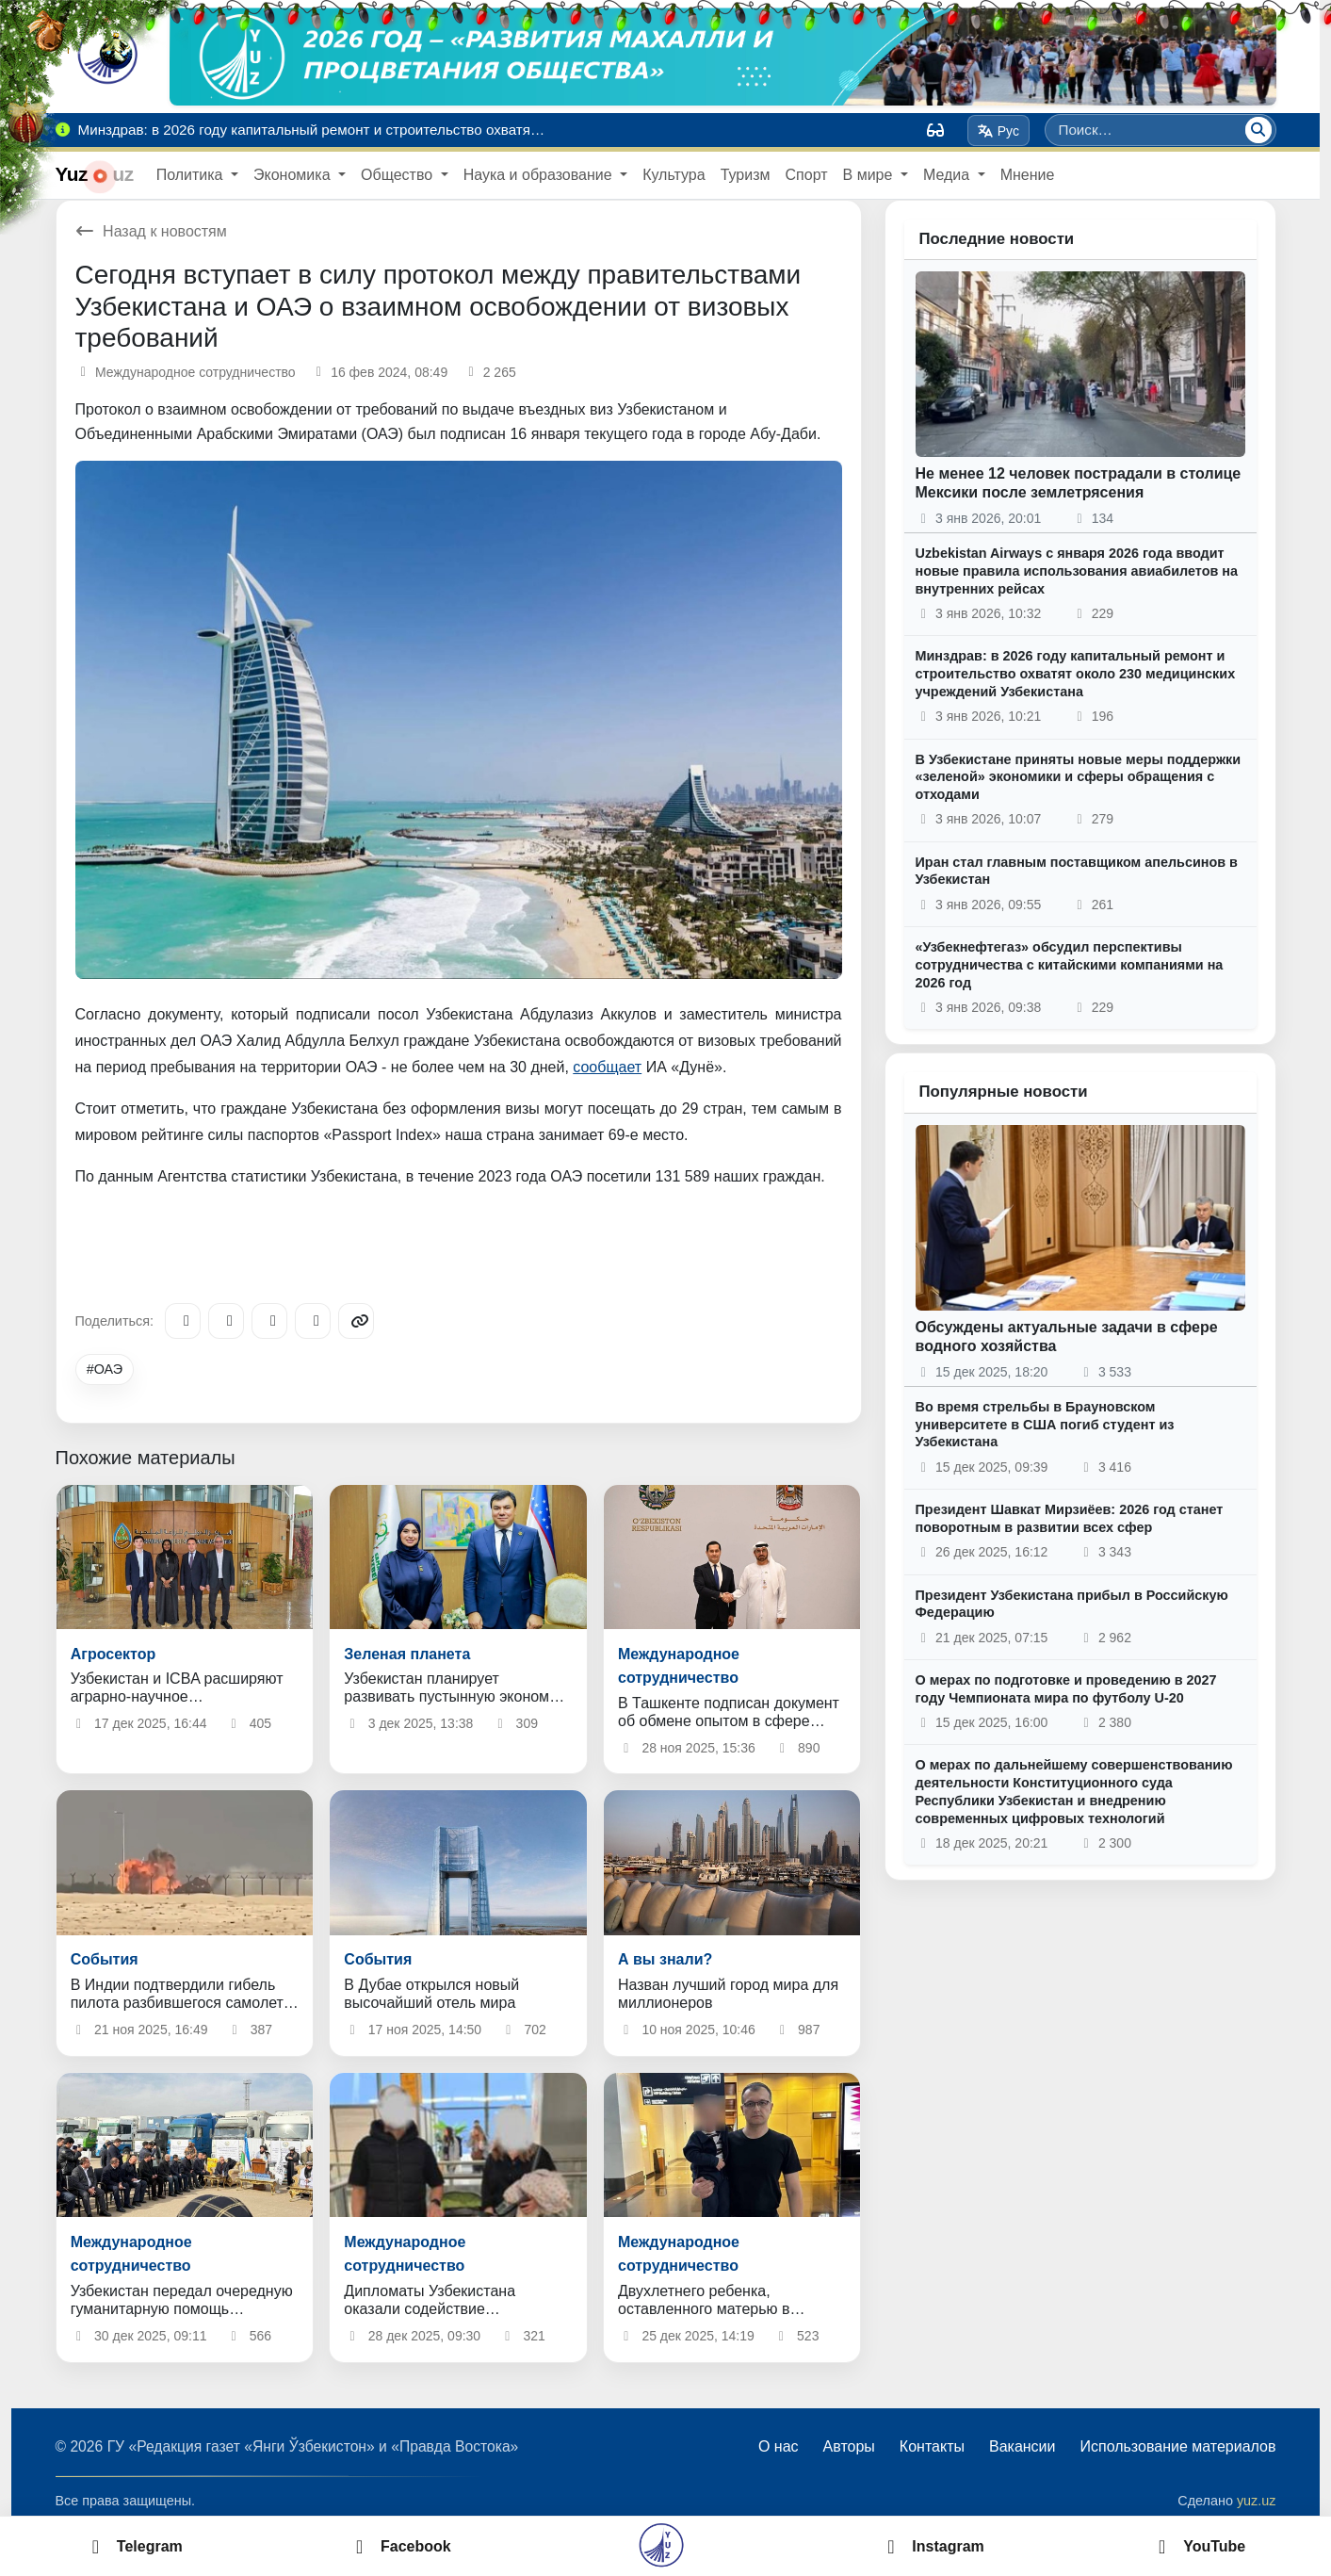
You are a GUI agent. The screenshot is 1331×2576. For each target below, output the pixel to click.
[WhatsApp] (313, 1321)
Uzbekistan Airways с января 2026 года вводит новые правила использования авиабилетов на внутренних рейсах (1077, 570)
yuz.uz (1256, 2500)
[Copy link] (356, 1321)
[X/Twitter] (269, 1321)
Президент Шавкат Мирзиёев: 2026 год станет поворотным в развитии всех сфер (1070, 1518)
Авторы (849, 2446)
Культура (674, 175)
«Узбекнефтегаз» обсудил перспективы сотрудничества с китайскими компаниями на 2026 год (1070, 964)
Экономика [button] (293, 175)
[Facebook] (226, 1321)
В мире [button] (870, 175)
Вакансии (1022, 2446)
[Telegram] (183, 1321)
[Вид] (935, 130)
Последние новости (997, 239)
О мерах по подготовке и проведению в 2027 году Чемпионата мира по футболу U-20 (1066, 1688)
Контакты (932, 2446)
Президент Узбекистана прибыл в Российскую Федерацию (1072, 1604)
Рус (998, 131)
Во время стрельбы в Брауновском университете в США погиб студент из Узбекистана (1045, 1424)
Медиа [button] (948, 175)
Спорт (807, 175)
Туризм (746, 175)
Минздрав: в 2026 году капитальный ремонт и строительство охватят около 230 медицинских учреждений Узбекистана (1076, 673)
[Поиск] (1258, 130)
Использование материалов (1177, 2446)
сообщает (607, 1067)
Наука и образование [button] (539, 175)
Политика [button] (191, 175)
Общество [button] (398, 175)
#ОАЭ (105, 1369)
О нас (778, 2446)
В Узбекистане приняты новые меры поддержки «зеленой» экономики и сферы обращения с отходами (1079, 777)
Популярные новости (1003, 1092)
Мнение (1027, 175)
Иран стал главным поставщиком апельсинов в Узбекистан (1077, 871)
